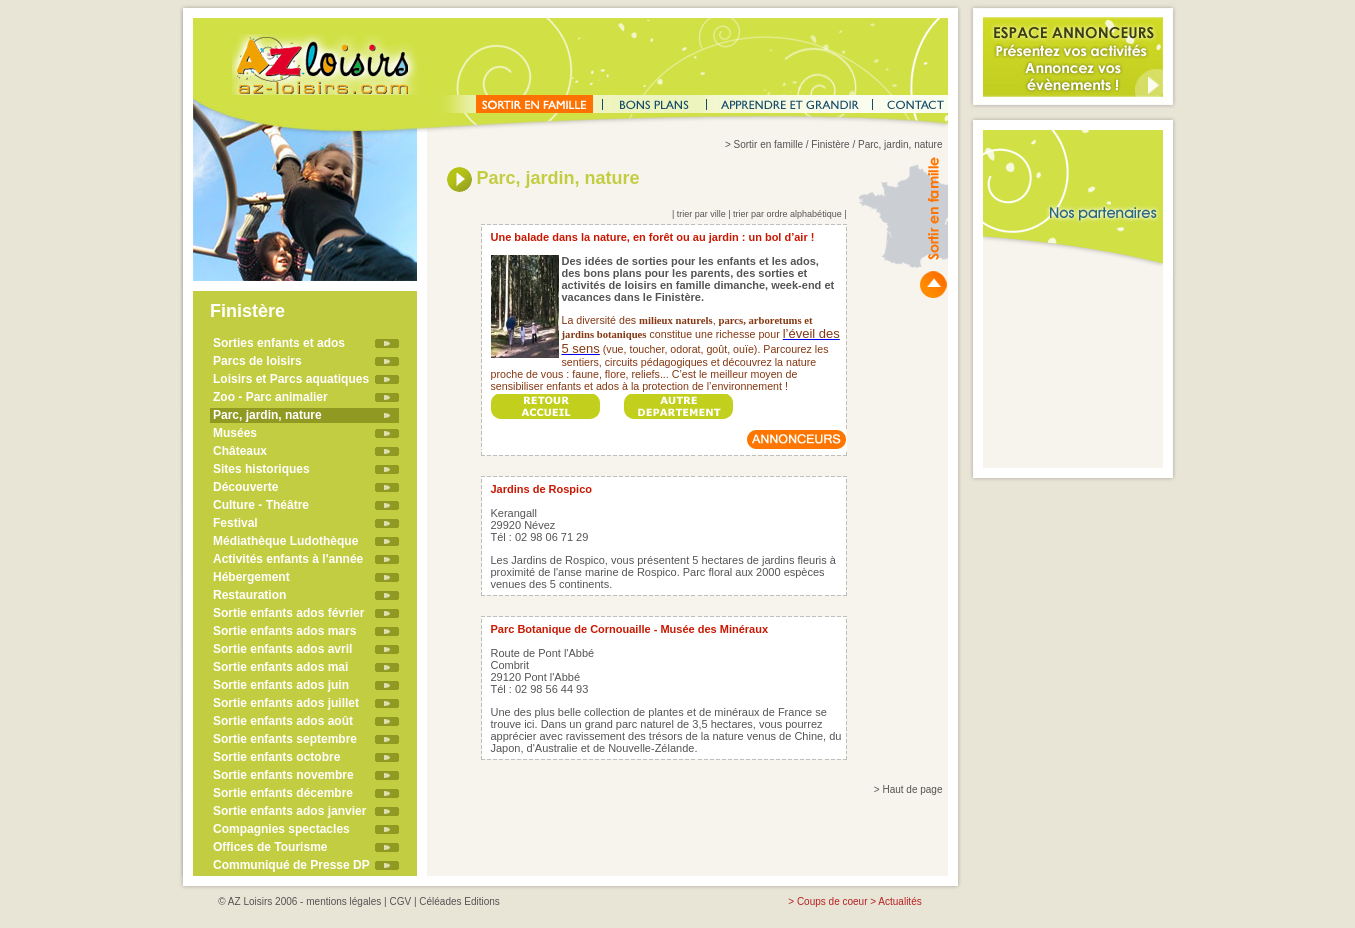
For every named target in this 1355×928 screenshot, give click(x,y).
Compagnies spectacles (281, 829)
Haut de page (912, 789)
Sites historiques (261, 469)
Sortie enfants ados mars (284, 631)
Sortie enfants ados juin (281, 685)
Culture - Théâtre (261, 505)
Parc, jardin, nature (267, 415)
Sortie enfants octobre (276, 757)
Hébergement (251, 577)
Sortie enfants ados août (283, 721)
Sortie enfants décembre (283, 793)
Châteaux (240, 451)
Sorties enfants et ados (279, 343)
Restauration (249, 595)
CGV (400, 901)
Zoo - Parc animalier (270, 397)
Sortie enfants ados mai (280, 667)
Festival (235, 523)
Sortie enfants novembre (283, 775)
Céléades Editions (459, 901)
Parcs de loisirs (257, 361)
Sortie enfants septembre (285, 739)
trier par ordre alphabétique (787, 214)
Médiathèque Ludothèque (285, 541)
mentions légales (343, 901)
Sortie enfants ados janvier (289, 811)
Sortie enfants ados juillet (286, 703)
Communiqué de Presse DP (291, 865)
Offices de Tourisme (270, 847)
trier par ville (701, 214)
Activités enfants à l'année (288, 559)
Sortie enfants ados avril (282, 649)
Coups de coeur (832, 901)
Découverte (245, 487)
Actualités (899, 901)
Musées (235, 433)
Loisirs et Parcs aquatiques (291, 379)
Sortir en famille (768, 144)
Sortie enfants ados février (288, 613)
